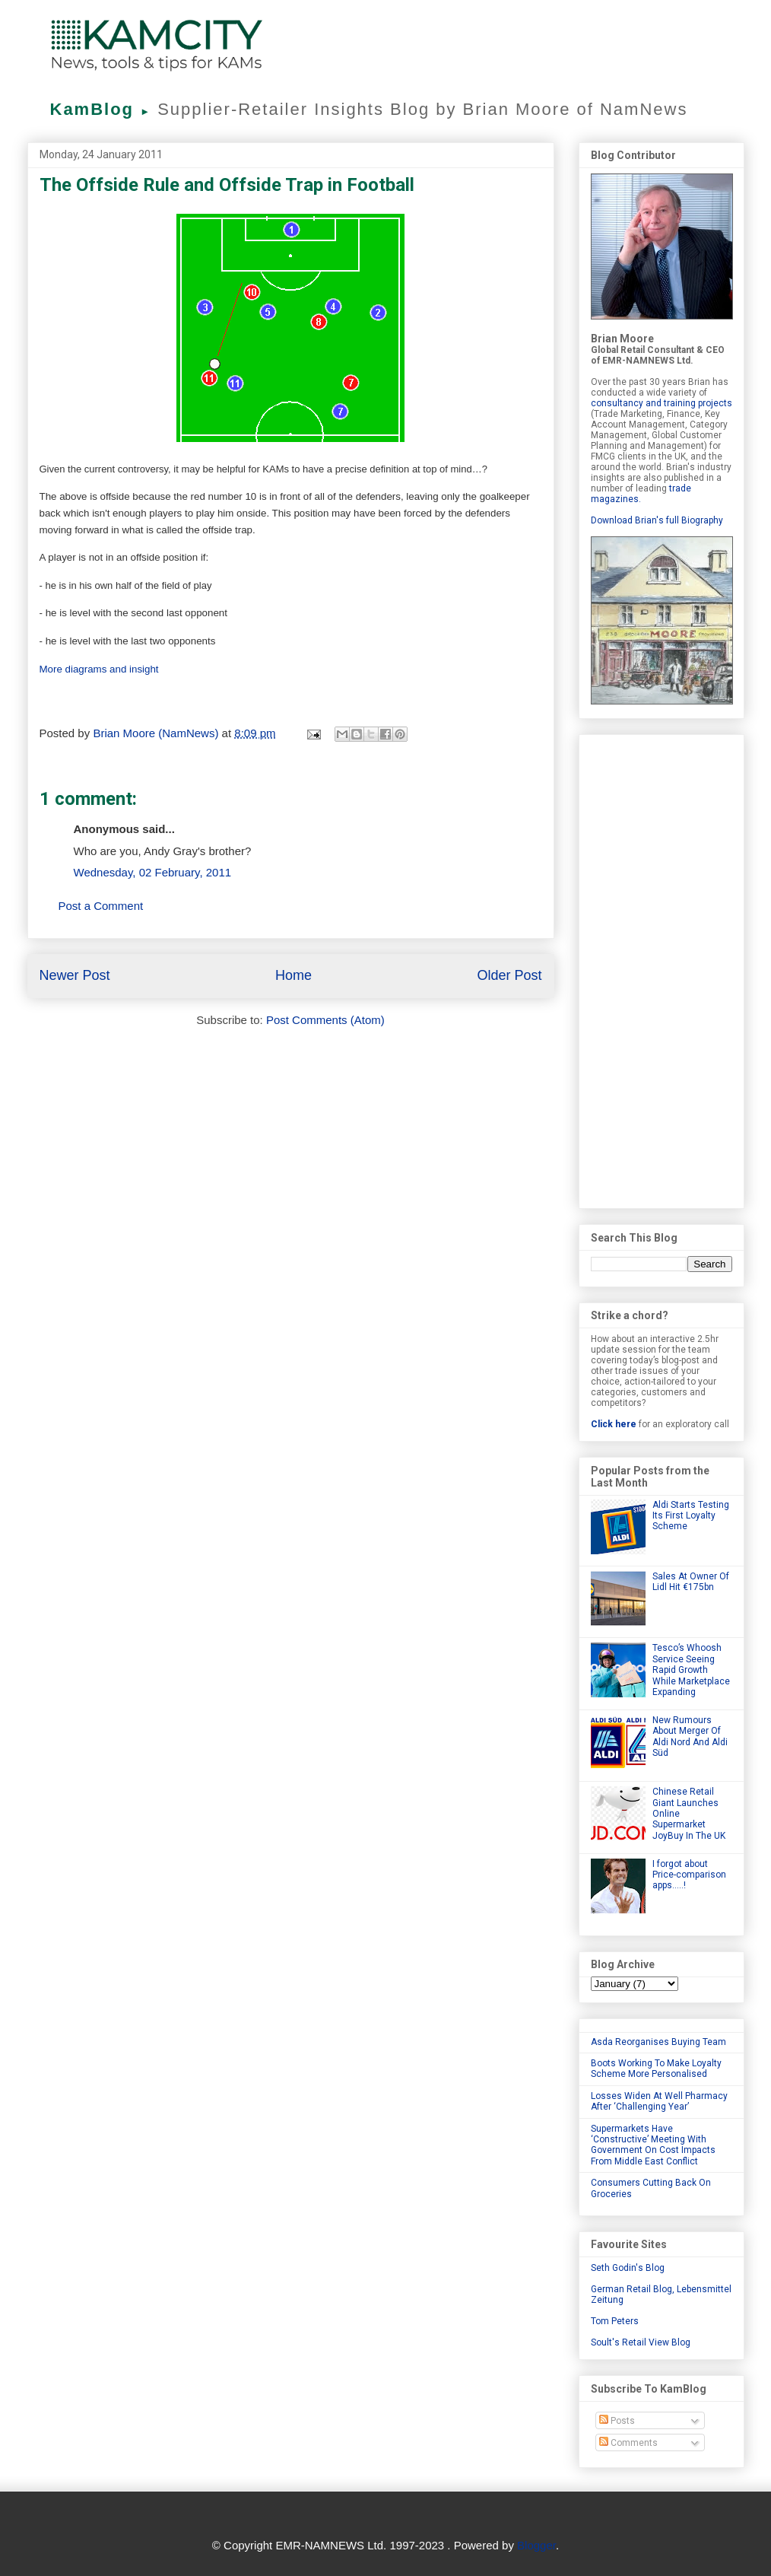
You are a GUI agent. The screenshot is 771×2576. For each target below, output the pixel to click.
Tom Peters (615, 2321)
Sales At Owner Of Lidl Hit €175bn (690, 1581)
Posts (617, 2420)
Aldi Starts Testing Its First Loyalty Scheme (690, 1515)
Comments (628, 2443)
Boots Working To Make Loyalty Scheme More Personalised (656, 2068)
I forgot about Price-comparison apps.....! (689, 1875)
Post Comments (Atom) (325, 1019)
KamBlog (104, 109)
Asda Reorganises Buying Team (658, 2042)
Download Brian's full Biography (657, 520)
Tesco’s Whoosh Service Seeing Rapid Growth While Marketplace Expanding (691, 1670)
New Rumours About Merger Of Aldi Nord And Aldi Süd (690, 1736)
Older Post (509, 975)
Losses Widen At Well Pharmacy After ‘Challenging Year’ (659, 2101)
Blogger (536, 2545)
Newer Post (75, 975)
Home (293, 975)
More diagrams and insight (99, 669)
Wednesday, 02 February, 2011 (153, 872)
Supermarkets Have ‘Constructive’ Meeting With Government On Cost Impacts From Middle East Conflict (653, 2145)
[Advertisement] (661, 968)
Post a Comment (101, 905)
